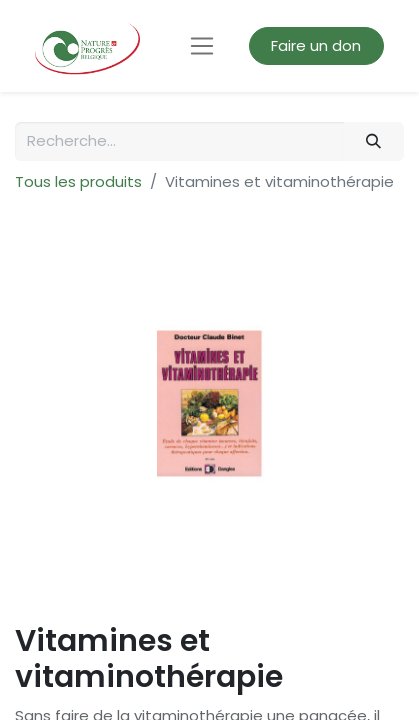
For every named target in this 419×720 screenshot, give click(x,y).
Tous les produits (78, 181)
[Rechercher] (374, 141)
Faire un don (316, 45)
